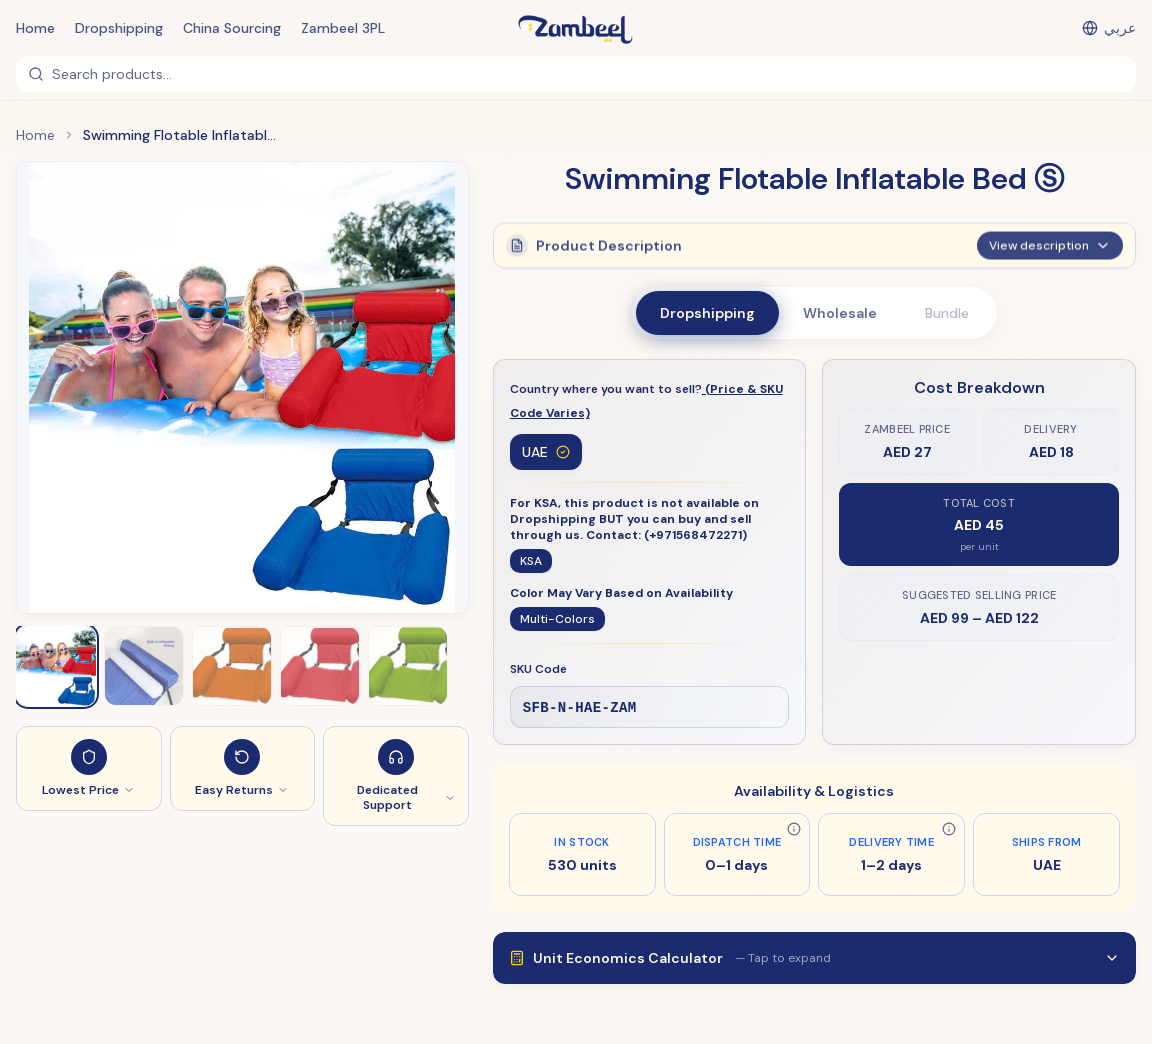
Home (35, 28)
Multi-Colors (557, 619)
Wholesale (840, 313)
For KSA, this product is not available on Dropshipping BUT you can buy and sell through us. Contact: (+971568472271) (634, 519)
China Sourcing (232, 28)
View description (1050, 254)
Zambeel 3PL (343, 28)
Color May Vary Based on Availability (621, 593)
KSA (531, 561)
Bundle (947, 313)
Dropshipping (119, 28)
